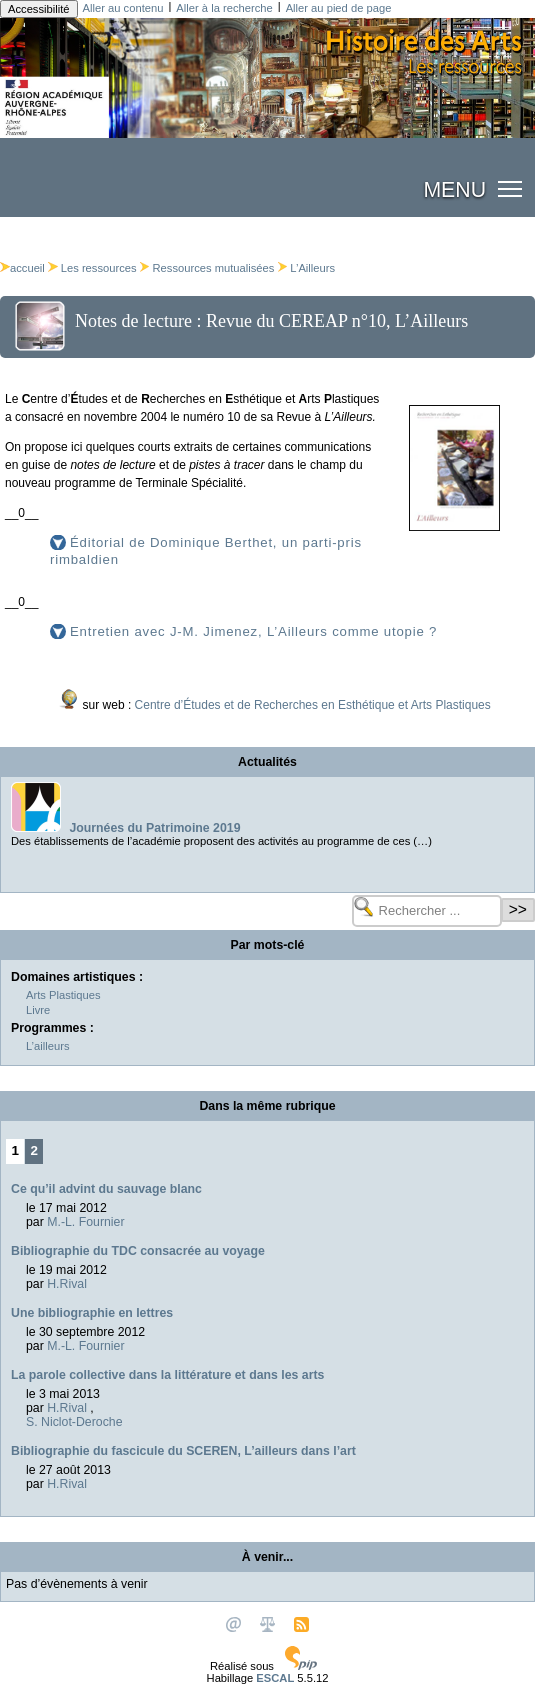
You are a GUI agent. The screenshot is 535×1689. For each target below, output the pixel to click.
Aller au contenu (123, 8)
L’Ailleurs (312, 268)
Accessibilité (39, 9)
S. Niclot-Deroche (74, 1422)
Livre (38, 1010)
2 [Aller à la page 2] (34, 1150)
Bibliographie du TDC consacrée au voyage (138, 1251)
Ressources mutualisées (214, 268)
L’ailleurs (48, 1046)
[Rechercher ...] (427, 911)
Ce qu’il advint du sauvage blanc (106, 1189)
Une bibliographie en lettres (92, 1313)
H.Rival (67, 1284)
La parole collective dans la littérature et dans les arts (167, 1375)
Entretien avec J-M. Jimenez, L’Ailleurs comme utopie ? (253, 631)
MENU (454, 190)
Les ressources (99, 268)
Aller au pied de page (339, 8)
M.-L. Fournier (85, 1222)
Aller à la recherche (224, 8)
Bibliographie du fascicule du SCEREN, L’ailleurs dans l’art (183, 1451)
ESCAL (275, 1678)
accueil (22, 268)
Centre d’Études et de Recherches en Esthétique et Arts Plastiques (313, 705)
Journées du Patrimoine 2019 (154, 828)
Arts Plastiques (63, 995)
